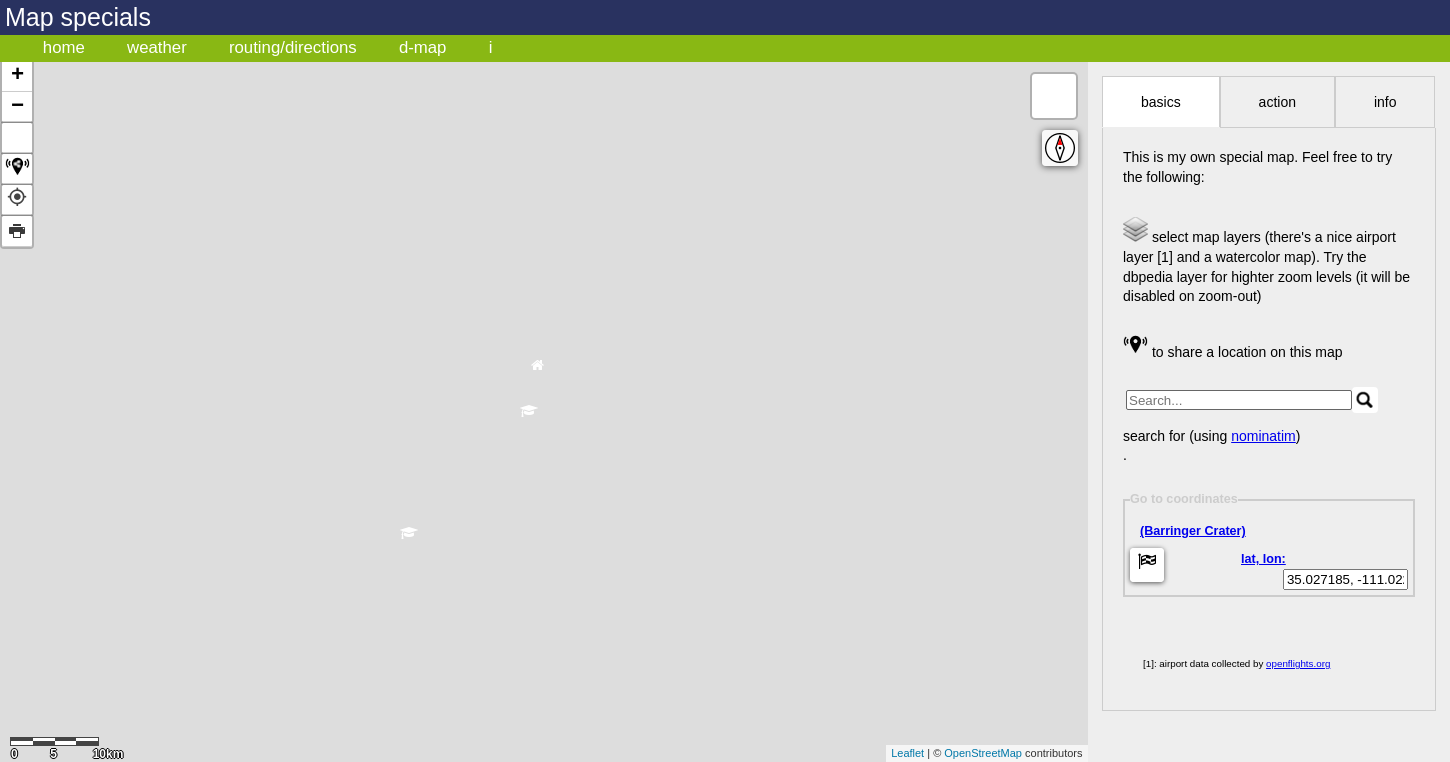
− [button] (17, 107)
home (64, 47)
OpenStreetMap (983, 753)
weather (157, 47)
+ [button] (17, 76)
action (1277, 102)
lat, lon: (1263, 559)
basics (1161, 102)
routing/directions (293, 47)
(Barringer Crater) (1193, 531)
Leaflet (907, 753)
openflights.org (1298, 663)
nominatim (1263, 436)
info (1385, 102)
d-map (423, 47)
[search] (1239, 400)
